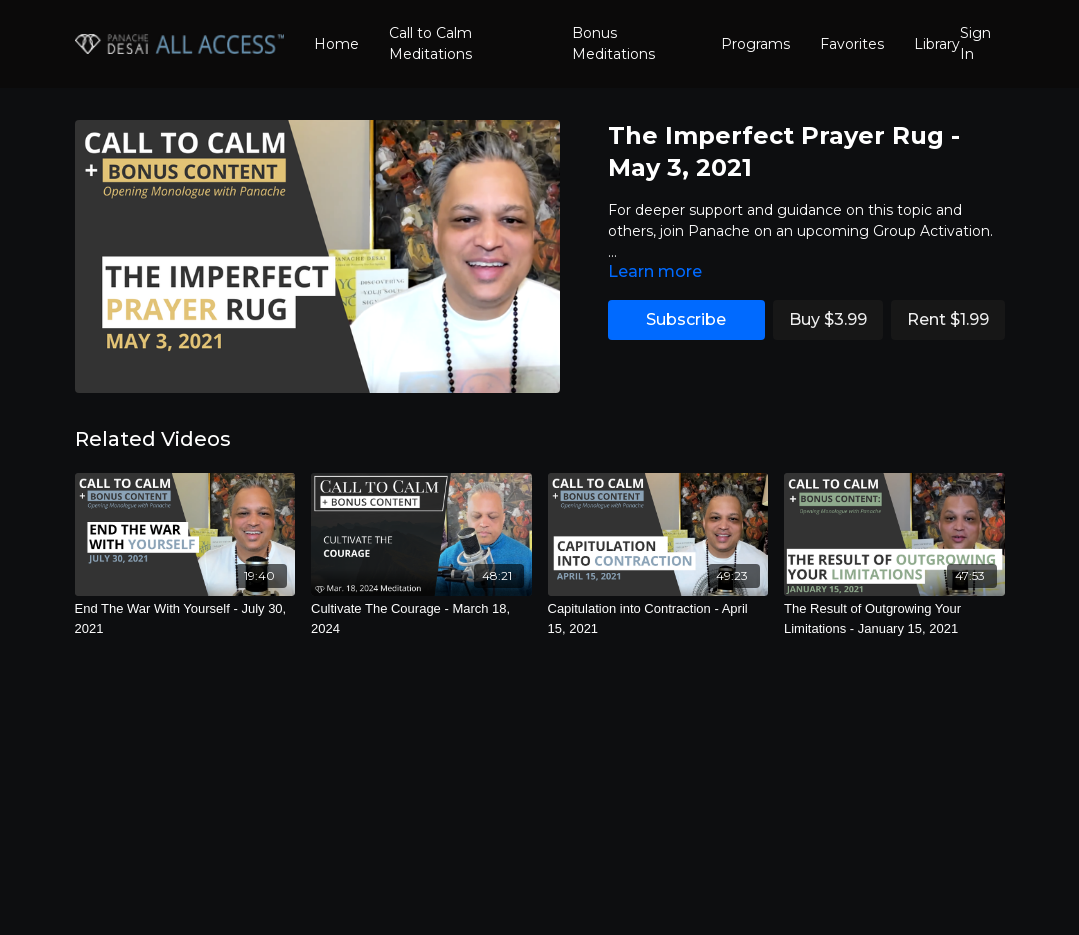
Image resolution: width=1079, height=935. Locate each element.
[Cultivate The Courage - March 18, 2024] (421, 618)
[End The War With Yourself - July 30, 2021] (185, 618)
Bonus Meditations (613, 43)
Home (336, 44)
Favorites (852, 44)
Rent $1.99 (948, 319)
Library (937, 44)
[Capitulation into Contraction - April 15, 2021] (658, 618)
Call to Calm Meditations (430, 43)
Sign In (975, 43)
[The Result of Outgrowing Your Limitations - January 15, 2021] (894, 618)
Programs (755, 44)
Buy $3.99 (828, 319)
